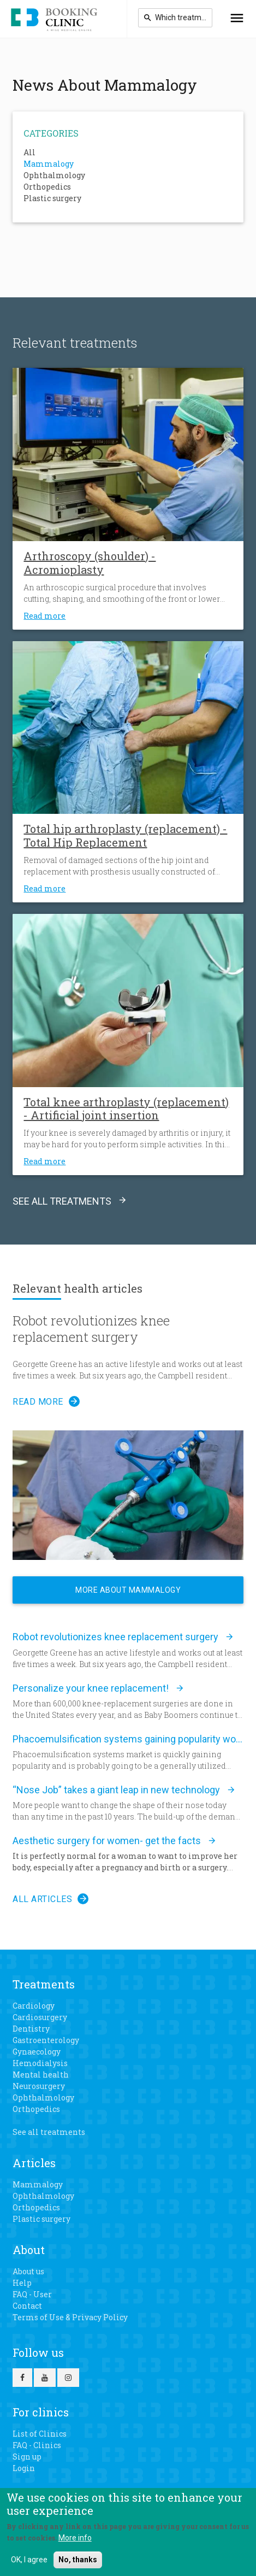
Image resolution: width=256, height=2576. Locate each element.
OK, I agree (29, 2559)
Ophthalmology (54, 175)
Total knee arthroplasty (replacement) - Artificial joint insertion (126, 1109)
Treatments (44, 1984)
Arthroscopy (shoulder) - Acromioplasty (89, 563)
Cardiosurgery (40, 2017)
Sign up (27, 2456)
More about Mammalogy (128, 1590)
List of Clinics (40, 2433)
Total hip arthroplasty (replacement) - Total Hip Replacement (125, 835)
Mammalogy (48, 164)
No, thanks (77, 2559)
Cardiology (34, 2005)
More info (75, 2537)
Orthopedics (47, 186)
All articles (42, 1899)
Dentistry (31, 2028)
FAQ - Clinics (37, 2445)
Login (24, 2468)
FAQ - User (32, 2294)
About (29, 2250)
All (29, 152)
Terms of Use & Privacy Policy (70, 2317)
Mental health (41, 2074)
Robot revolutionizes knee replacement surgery (91, 1329)
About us (28, 2271)
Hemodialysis (40, 2063)
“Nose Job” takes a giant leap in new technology (116, 1789)
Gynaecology (37, 2051)
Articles (34, 2163)
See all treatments (62, 1201)
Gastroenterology (46, 2040)
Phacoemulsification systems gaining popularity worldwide (128, 1739)
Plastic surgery (52, 198)
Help (22, 2283)
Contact (27, 2306)
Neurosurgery (39, 2086)
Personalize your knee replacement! (91, 1688)
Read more (44, 616)
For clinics (41, 2412)
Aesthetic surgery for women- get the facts (107, 1840)
